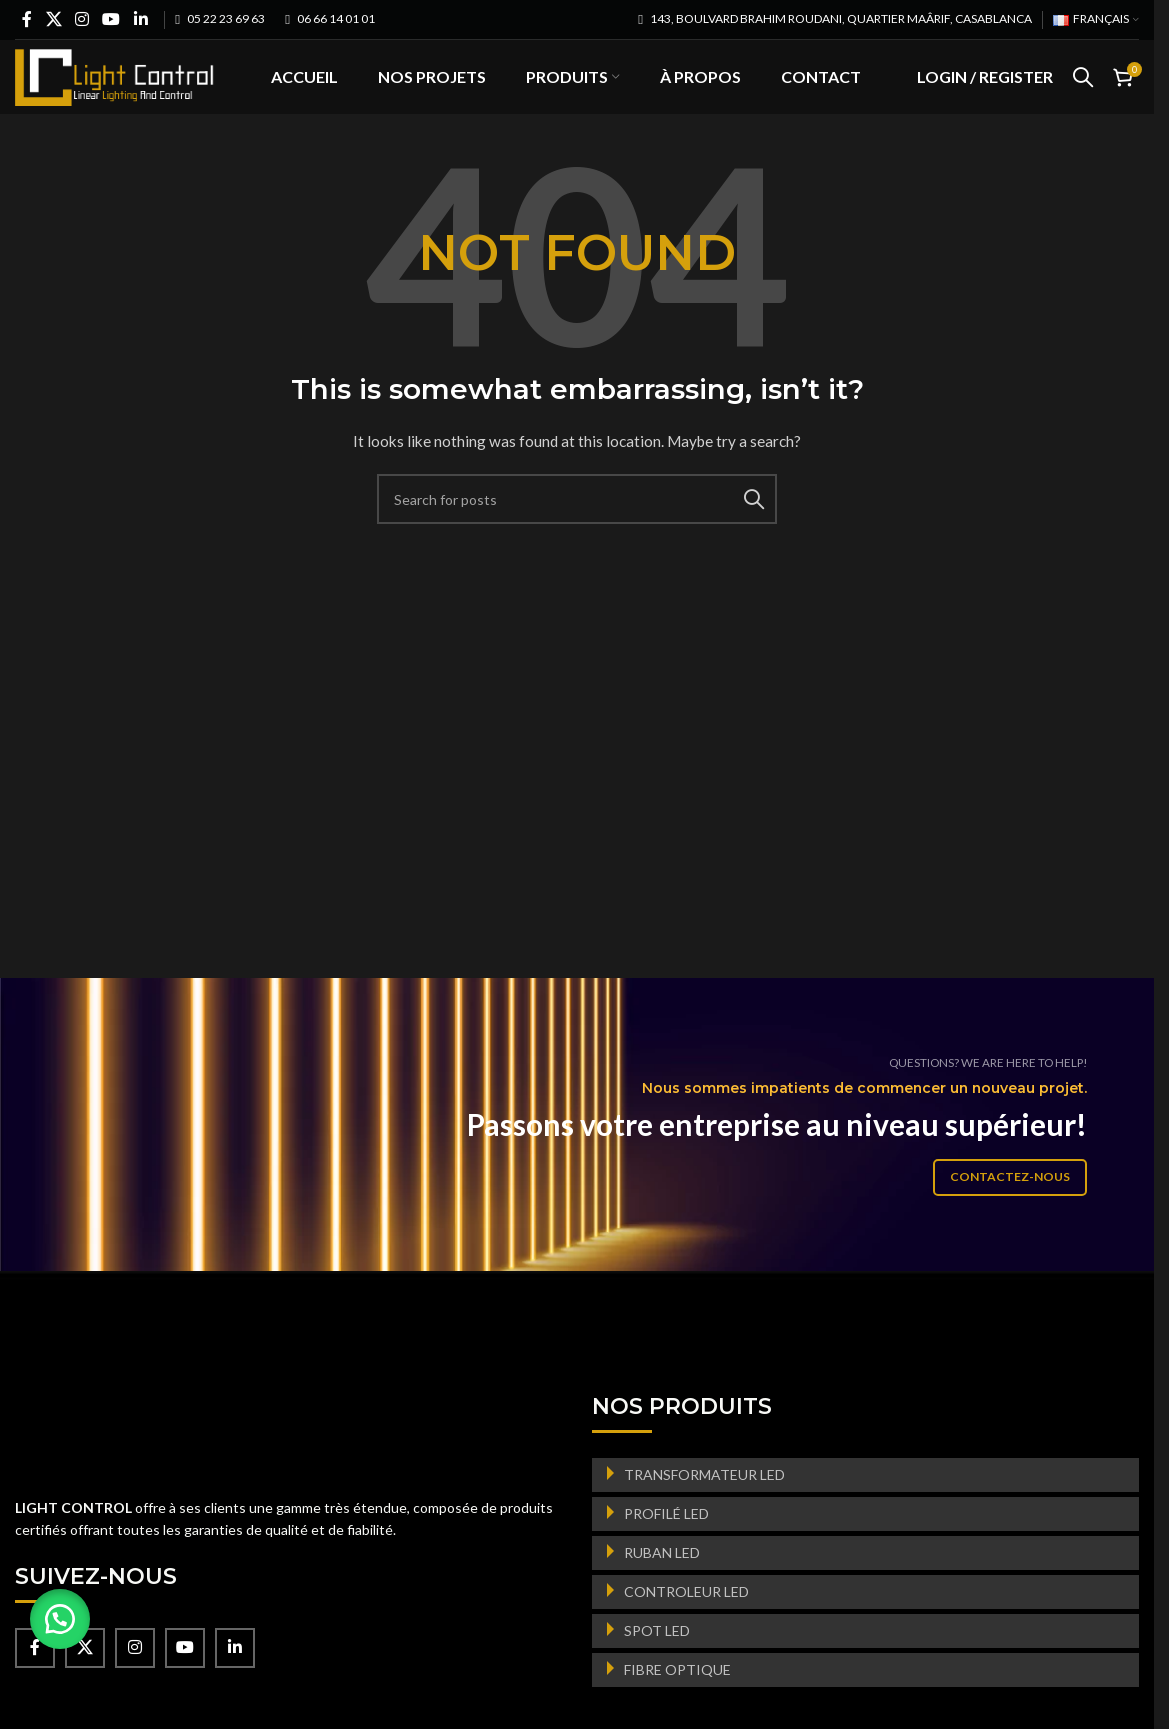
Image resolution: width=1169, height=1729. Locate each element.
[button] (60, 1619)
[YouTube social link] (111, 19)
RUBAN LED (662, 1583)
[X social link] (53, 19)
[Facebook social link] (27, 19)
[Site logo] (115, 90)
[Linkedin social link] (140, 19)
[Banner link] (584, 1156)
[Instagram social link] (81, 19)
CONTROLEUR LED (686, 1622)
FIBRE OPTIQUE (677, 1700)
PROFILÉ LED (666, 1544)
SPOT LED (657, 1661)
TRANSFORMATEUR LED (704, 1505)
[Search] (1083, 93)
